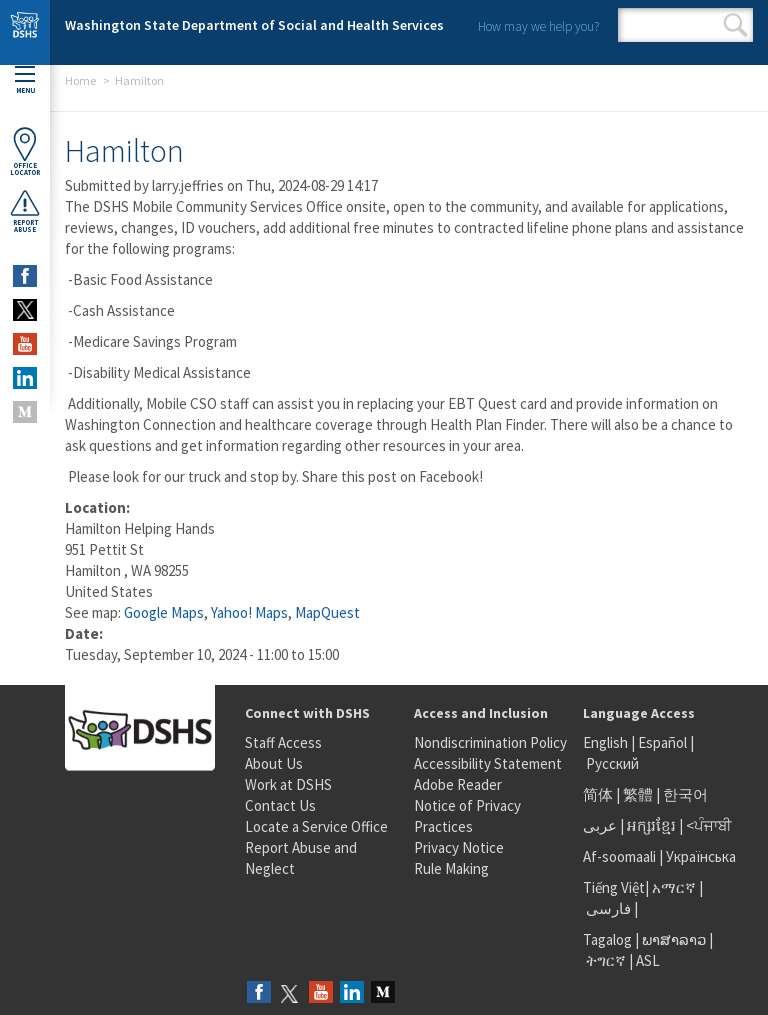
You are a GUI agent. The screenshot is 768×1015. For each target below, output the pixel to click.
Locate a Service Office (316, 826)
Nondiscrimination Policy (490, 742)
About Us (274, 763)
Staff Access (283, 742)
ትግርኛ (606, 960)
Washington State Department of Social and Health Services (254, 25)
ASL (648, 960)
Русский (612, 763)
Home (80, 80)
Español (662, 742)
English (607, 742)
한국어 (685, 794)
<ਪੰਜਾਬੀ (709, 825)
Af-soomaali (619, 856)
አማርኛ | (677, 887)
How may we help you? (538, 26)
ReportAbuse (25, 211)
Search (735, 25)
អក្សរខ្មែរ (651, 825)
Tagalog (607, 939)
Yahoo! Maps (249, 612)
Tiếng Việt (614, 887)
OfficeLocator (25, 151)
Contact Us (280, 805)
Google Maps (164, 612)
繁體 (639, 794)
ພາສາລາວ (674, 939)
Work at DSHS (288, 784)
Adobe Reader (458, 784)
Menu (25, 80)
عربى (600, 825)
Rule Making (451, 868)
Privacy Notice (459, 847)
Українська (701, 856)
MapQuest (327, 612)
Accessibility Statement (488, 763)
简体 (598, 794)
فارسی (607, 908)
